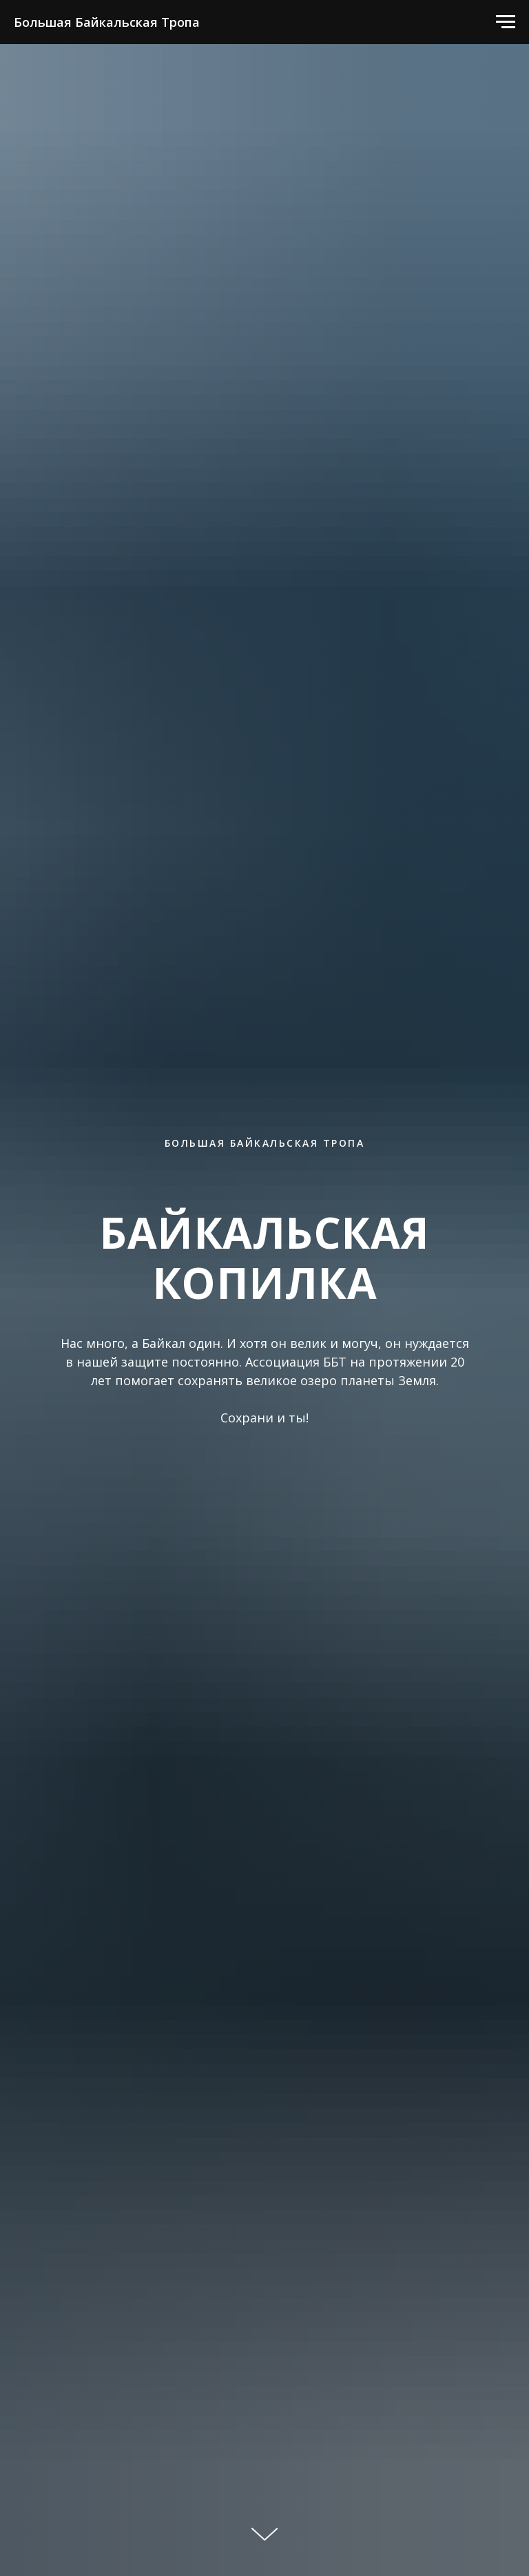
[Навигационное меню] (505, 22)
